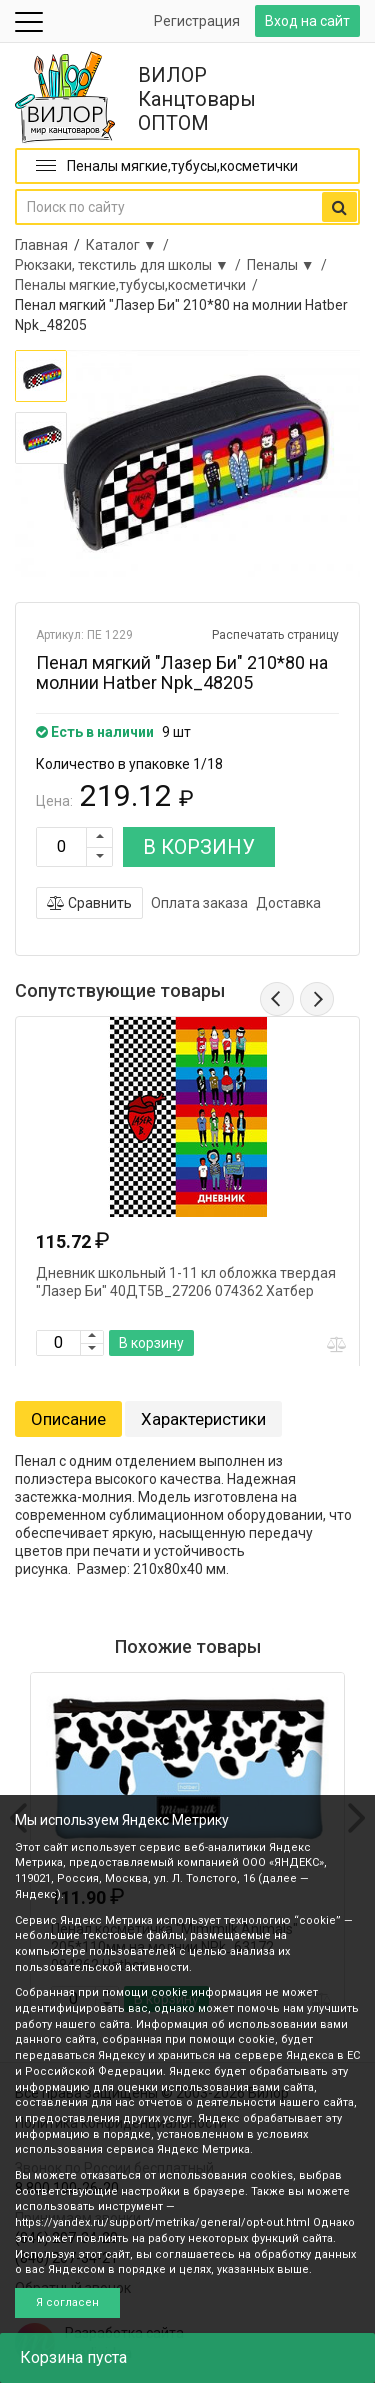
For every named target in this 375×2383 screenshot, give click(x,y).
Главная (41, 245)
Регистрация (197, 21)
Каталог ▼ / (130, 245)
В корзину (151, 1343)
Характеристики (203, 1419)
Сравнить (89, 903)
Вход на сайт (307, 21)
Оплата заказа (199, 903)
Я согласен (67, 2302)
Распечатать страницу (275, 635)
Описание (68, 1419)
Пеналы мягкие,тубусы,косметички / (139, 285)
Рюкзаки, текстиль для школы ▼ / (131, 265)
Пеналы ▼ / (290, 265)
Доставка (288, 903)
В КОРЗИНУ (199, 847)
